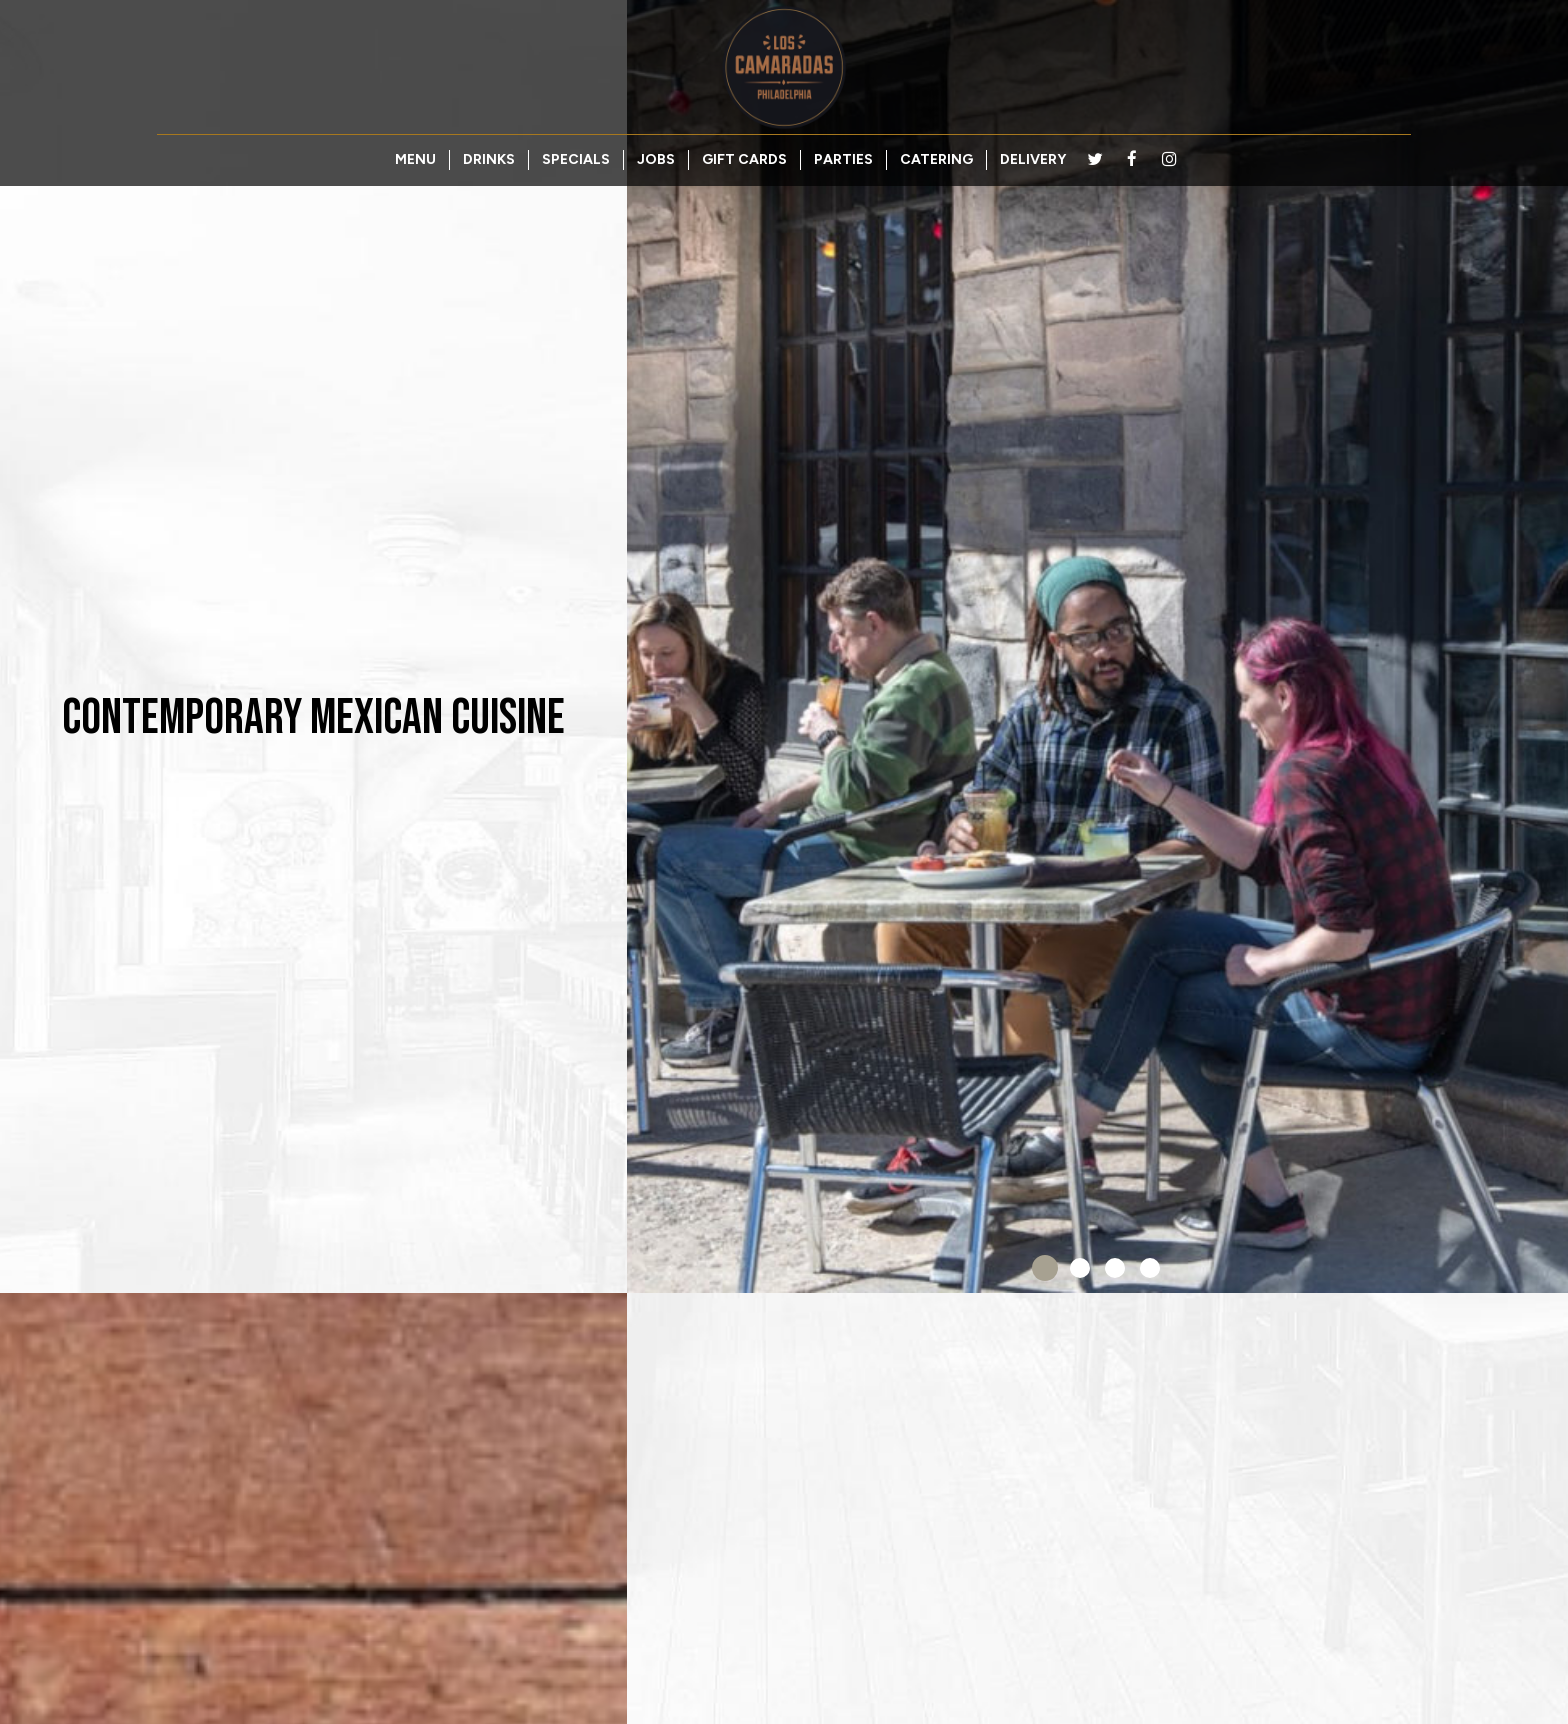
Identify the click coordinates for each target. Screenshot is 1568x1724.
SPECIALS (576, 159)
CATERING (936, 159)
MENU (415, 159)
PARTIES (843, 159)
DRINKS (489, 159)
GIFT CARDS (744, 159)
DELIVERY (1033, 159)
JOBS (656, 159)
